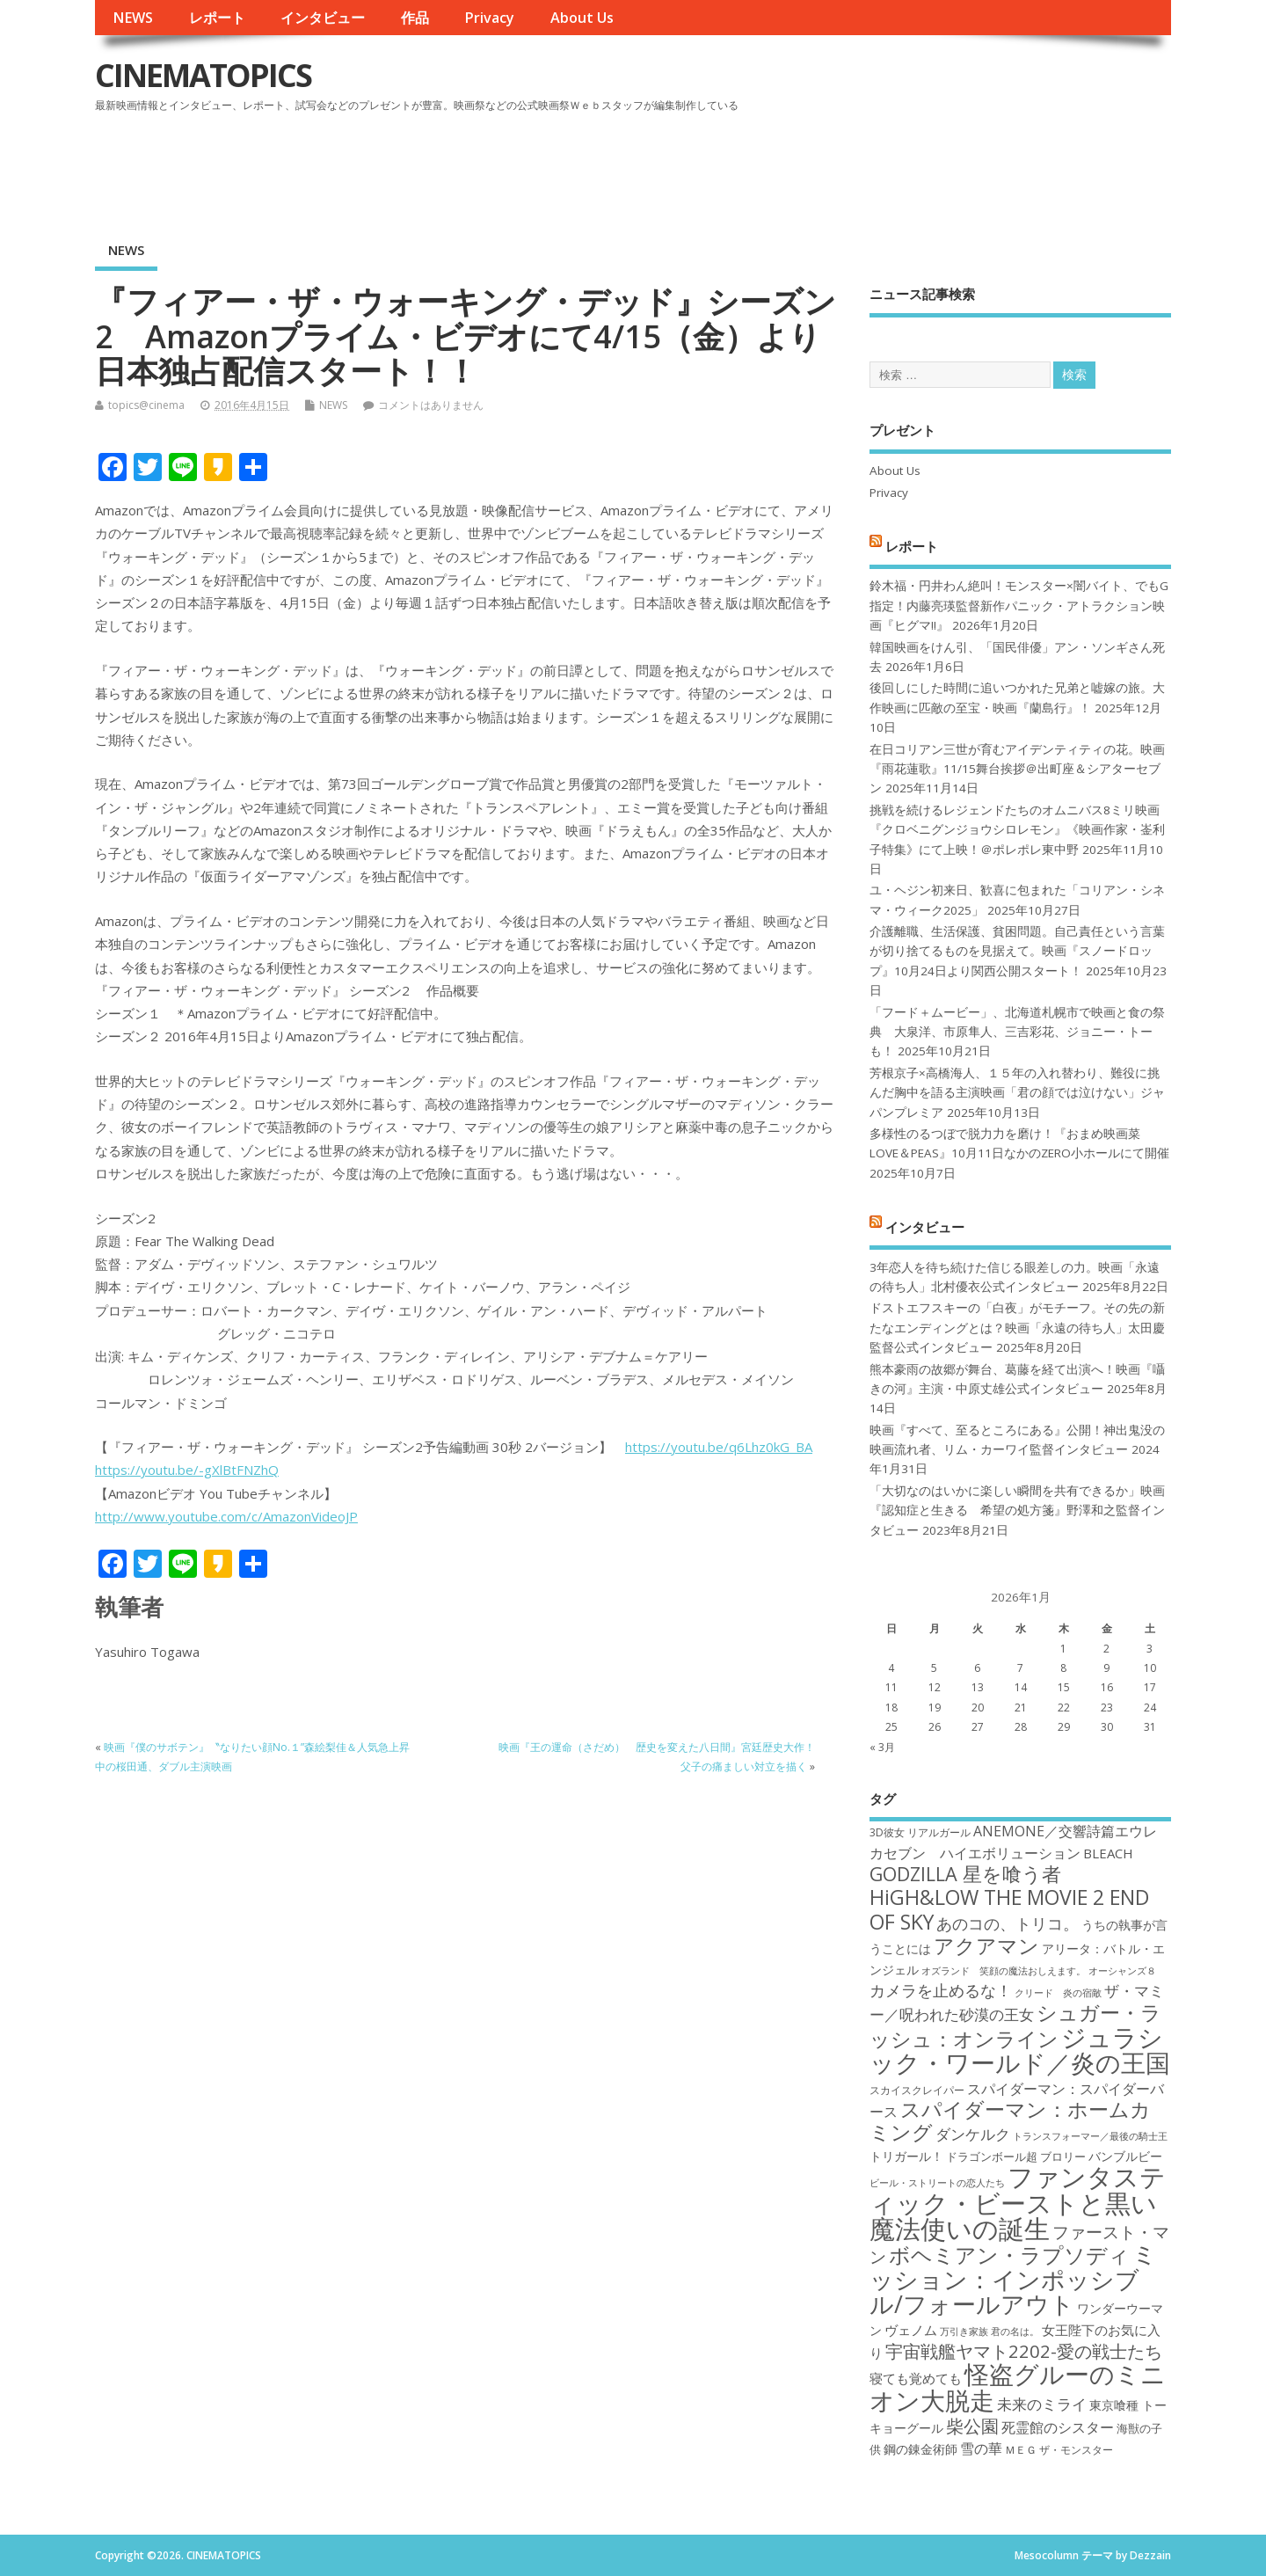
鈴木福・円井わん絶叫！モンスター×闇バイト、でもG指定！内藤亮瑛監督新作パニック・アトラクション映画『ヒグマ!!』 (1018, 605)
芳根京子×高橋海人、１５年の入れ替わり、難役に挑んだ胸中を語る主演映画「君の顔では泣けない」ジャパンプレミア (1017, 1092)
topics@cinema (146, 405)
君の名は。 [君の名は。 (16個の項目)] (1015, 2331)
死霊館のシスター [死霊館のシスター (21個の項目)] (1057, 2427)
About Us (582, 17)
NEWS (133, 17)
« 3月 (882, 1747)
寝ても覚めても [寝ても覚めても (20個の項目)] (915, 2378)
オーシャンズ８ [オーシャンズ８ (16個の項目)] (1122, 1971)
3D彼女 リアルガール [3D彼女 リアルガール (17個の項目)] (920, 1832)
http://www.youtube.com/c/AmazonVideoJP (226, 1516)
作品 (415, 17)
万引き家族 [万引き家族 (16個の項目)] (964, 2331)
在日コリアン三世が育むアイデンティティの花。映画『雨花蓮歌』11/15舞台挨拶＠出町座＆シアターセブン (1017, 769)
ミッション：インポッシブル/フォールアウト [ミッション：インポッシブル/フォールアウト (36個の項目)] (1013, 2278)
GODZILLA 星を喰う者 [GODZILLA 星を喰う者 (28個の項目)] (965, 1873)
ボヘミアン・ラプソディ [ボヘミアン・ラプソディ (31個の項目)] (1009, 2254)
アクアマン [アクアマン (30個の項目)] (986, 1945)
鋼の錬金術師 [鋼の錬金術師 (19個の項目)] (920, 2449)
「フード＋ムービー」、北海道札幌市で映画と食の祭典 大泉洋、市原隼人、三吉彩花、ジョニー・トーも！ (1017, 1032)
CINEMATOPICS (203, 75)
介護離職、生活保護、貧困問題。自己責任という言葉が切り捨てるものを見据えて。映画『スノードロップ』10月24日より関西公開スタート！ (1017, 951)
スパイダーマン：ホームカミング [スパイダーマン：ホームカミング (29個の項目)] (1010, 2121)
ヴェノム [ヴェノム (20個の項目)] (910, 2330)
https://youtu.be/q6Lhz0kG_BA (718, 1447)
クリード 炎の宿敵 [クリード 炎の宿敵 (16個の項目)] (1058, 1993)
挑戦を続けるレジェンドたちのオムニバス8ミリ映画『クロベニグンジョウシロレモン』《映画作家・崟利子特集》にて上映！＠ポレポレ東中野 (1017, 829)
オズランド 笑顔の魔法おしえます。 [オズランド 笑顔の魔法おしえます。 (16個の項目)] (1003, 1971)
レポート (217, 17)
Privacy (489, 17)
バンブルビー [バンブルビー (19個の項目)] (1125, 2156)
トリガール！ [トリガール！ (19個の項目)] (906, 2156)
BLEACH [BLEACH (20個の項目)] (1108, 1853)
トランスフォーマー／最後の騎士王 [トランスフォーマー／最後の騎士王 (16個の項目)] (1090, 2136)
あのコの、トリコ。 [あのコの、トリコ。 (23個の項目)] (1007, 1923)
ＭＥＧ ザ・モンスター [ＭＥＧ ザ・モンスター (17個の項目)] (1059, 2449)
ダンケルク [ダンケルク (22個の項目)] (972, 2134)
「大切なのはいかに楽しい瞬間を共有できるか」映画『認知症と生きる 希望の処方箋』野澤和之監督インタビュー (1017, 1510)
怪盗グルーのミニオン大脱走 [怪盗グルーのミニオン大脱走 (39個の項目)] (1017, 2386)
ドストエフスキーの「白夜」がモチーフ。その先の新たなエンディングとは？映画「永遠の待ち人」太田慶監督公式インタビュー (1017, 1327)
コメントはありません (431, 405)
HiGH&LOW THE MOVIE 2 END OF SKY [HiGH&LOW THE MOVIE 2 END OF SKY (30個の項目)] (1009, 1909)
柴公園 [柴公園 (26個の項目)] (972, 2425)
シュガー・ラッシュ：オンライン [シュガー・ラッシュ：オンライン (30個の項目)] (1015, 2025)
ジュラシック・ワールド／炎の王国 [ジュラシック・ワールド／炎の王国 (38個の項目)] (1019, 2049)
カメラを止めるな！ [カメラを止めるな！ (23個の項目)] (940, 1990)
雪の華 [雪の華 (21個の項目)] (981, 2448)
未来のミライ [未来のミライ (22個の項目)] (1042, 2404)
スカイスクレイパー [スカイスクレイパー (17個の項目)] (916, 2090)
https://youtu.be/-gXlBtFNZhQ (187, 1469)
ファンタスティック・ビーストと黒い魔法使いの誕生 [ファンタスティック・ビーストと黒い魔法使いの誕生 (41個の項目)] (1017, 2202)
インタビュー (322, 17)
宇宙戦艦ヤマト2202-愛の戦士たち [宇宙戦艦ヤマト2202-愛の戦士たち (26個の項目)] (1023, 2351)
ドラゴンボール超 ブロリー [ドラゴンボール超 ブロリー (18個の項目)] (1016, 2156)
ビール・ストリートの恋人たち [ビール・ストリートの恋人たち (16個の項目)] (937, 2183)
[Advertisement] (836, 166)
